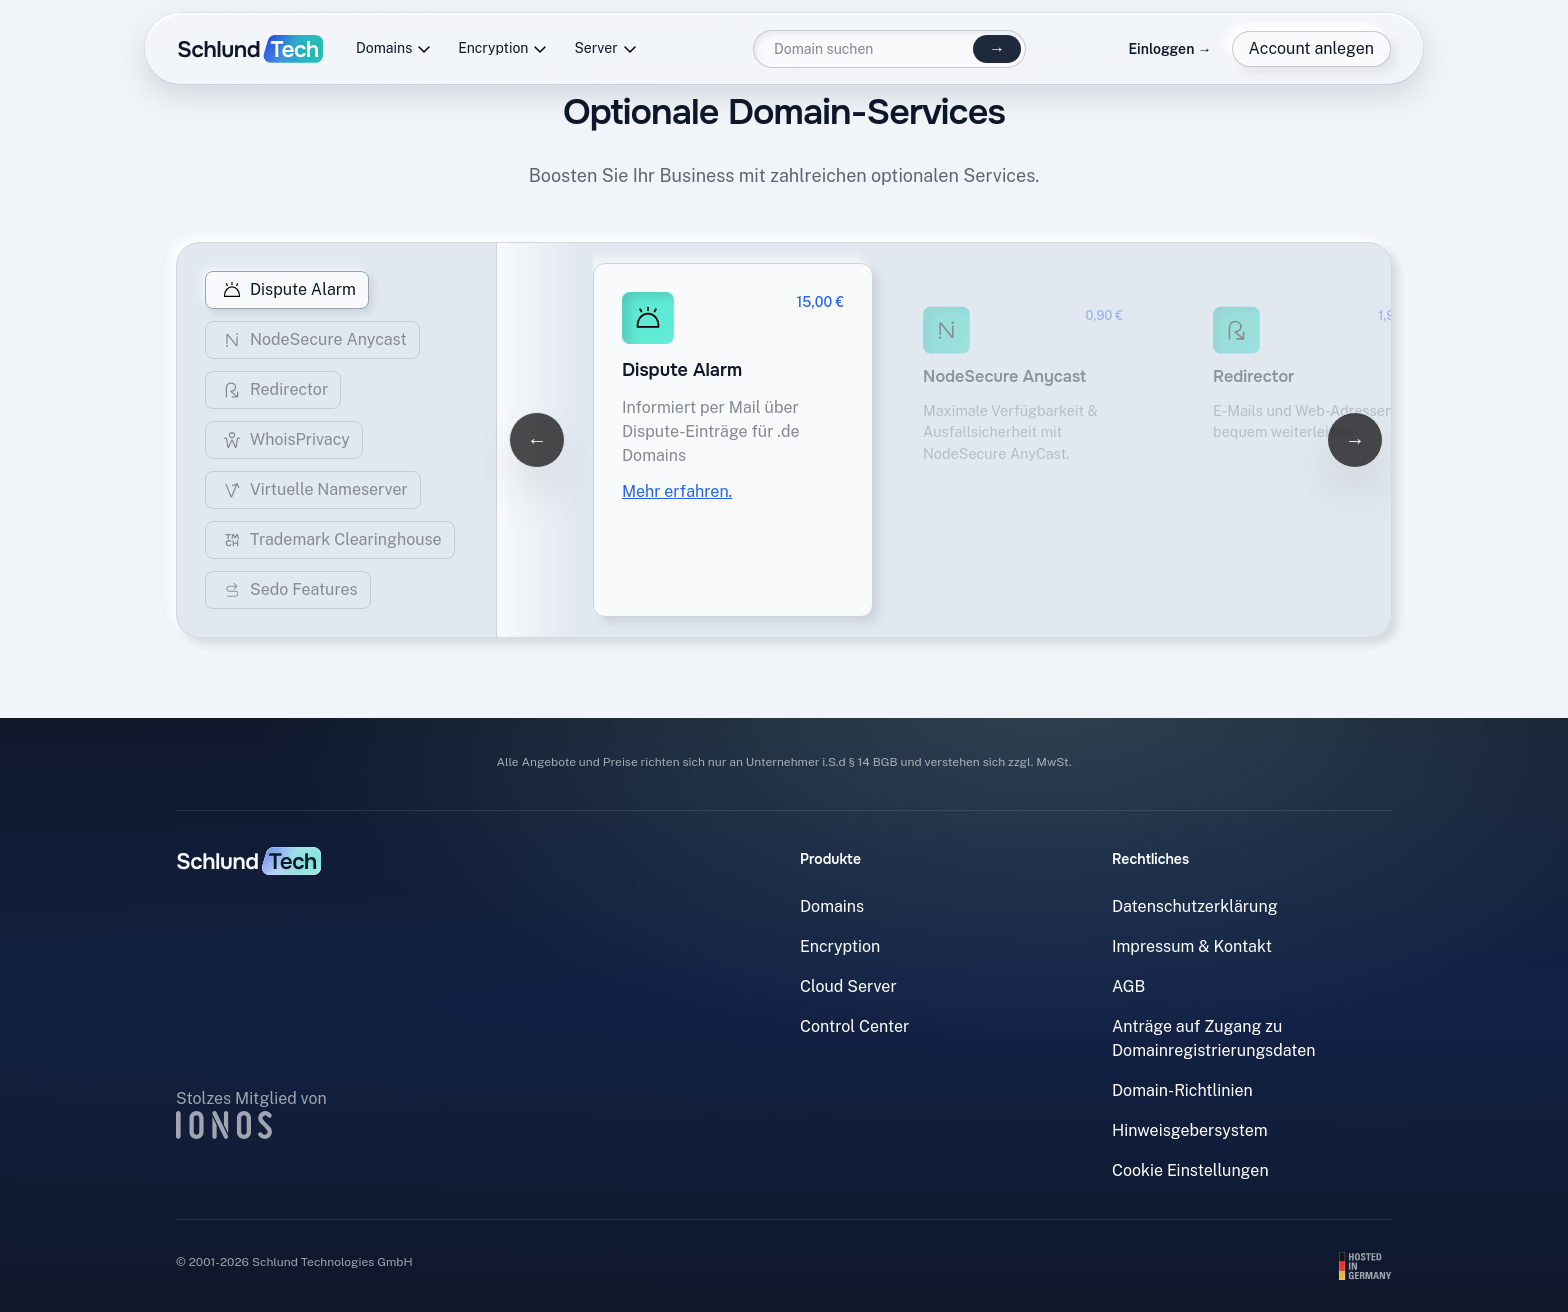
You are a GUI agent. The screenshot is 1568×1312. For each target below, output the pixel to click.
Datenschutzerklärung (1195, 906)
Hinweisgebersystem (1190, 1130)
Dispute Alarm (287, 290)
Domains (394, 48)
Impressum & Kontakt (1192, 946)
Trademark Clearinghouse (330, 540)
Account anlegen (1311, 48)
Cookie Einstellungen (1190, 1170)
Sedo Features (288, 590)
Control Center (854, 1026)
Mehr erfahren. (677, 491)
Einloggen (1169, 49)
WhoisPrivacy (284, 440)
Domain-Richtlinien (1182, 1090)
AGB (1128, 986)
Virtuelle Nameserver (313, 490)
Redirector (273, 390)
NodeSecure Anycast (312, 340)
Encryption (503, 48)
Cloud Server (848, 986)
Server (605, 48)
